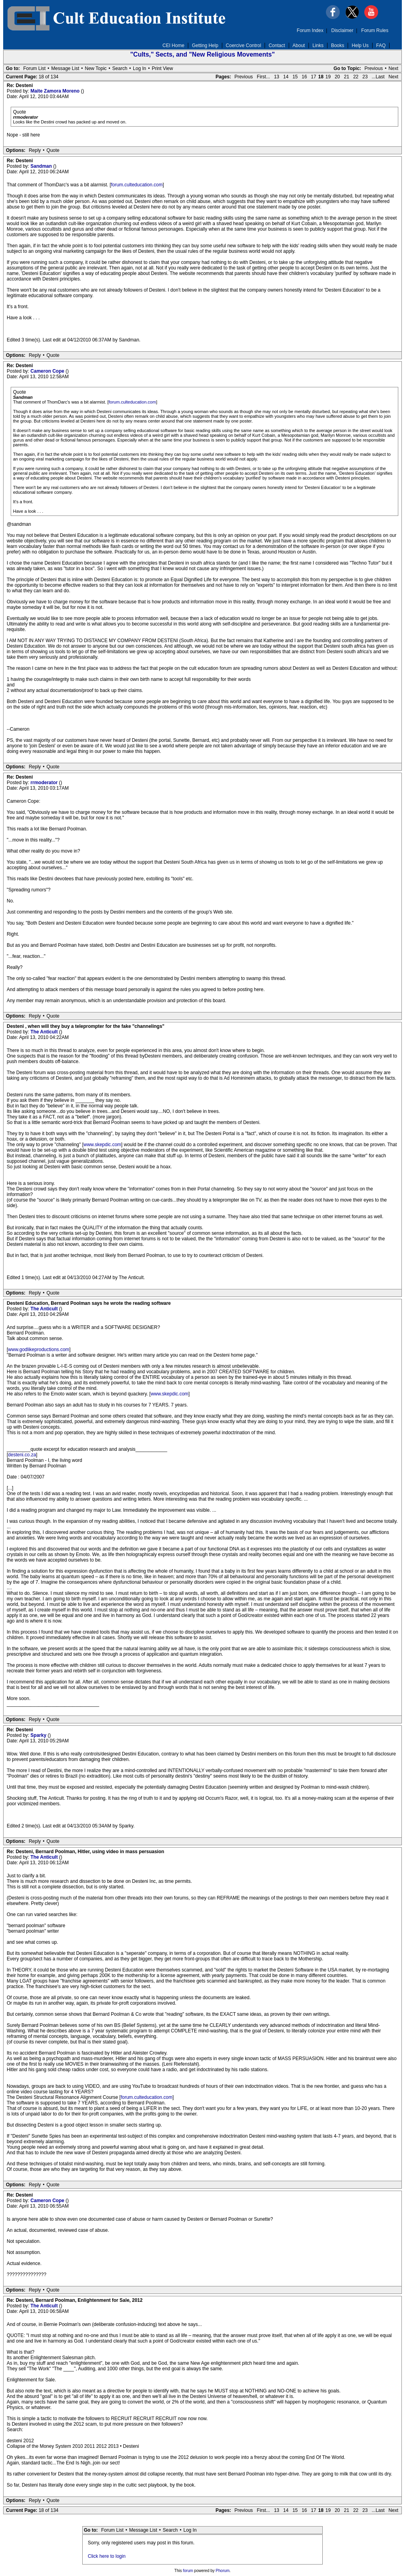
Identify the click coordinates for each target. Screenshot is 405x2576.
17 (313, 77)
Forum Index (310, 30)
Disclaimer (342, 30)
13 (276, 77)
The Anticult (44, 1032)
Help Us (360, 45)
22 (355, 77)
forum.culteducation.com (137, 185)
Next (393, 68)
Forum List (34, 68)
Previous (373, 68)
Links (318, 45)
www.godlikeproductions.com (38, 1349)
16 (304, 77)
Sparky (38, 1735)
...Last (378, 77)
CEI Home (173, 45)
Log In (139, 68)
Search (119, 68)
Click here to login (106, 2556)
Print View (162, 68)
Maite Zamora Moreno (55, 91)
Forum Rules (374, 30)
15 (294, 77)
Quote (53, 150)
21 (346, 77)
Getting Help (205, 45)
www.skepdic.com (102, 1144)
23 (364, 77)
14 (285, 77)
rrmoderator (44, 782)
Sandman (41, 166)
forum (188, 2570)
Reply (35, 150)
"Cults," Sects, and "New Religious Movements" (202, 54)
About (299, 45)
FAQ (381, 45)
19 (328, 77)
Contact (277, 45)
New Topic (95, 68)
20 (337, 77)
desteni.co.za (22, 1455)
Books (337, 45)
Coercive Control (243, 45)
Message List (65, 68)
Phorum (222, 2570)
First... (263, 77)
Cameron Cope (48, 371)
